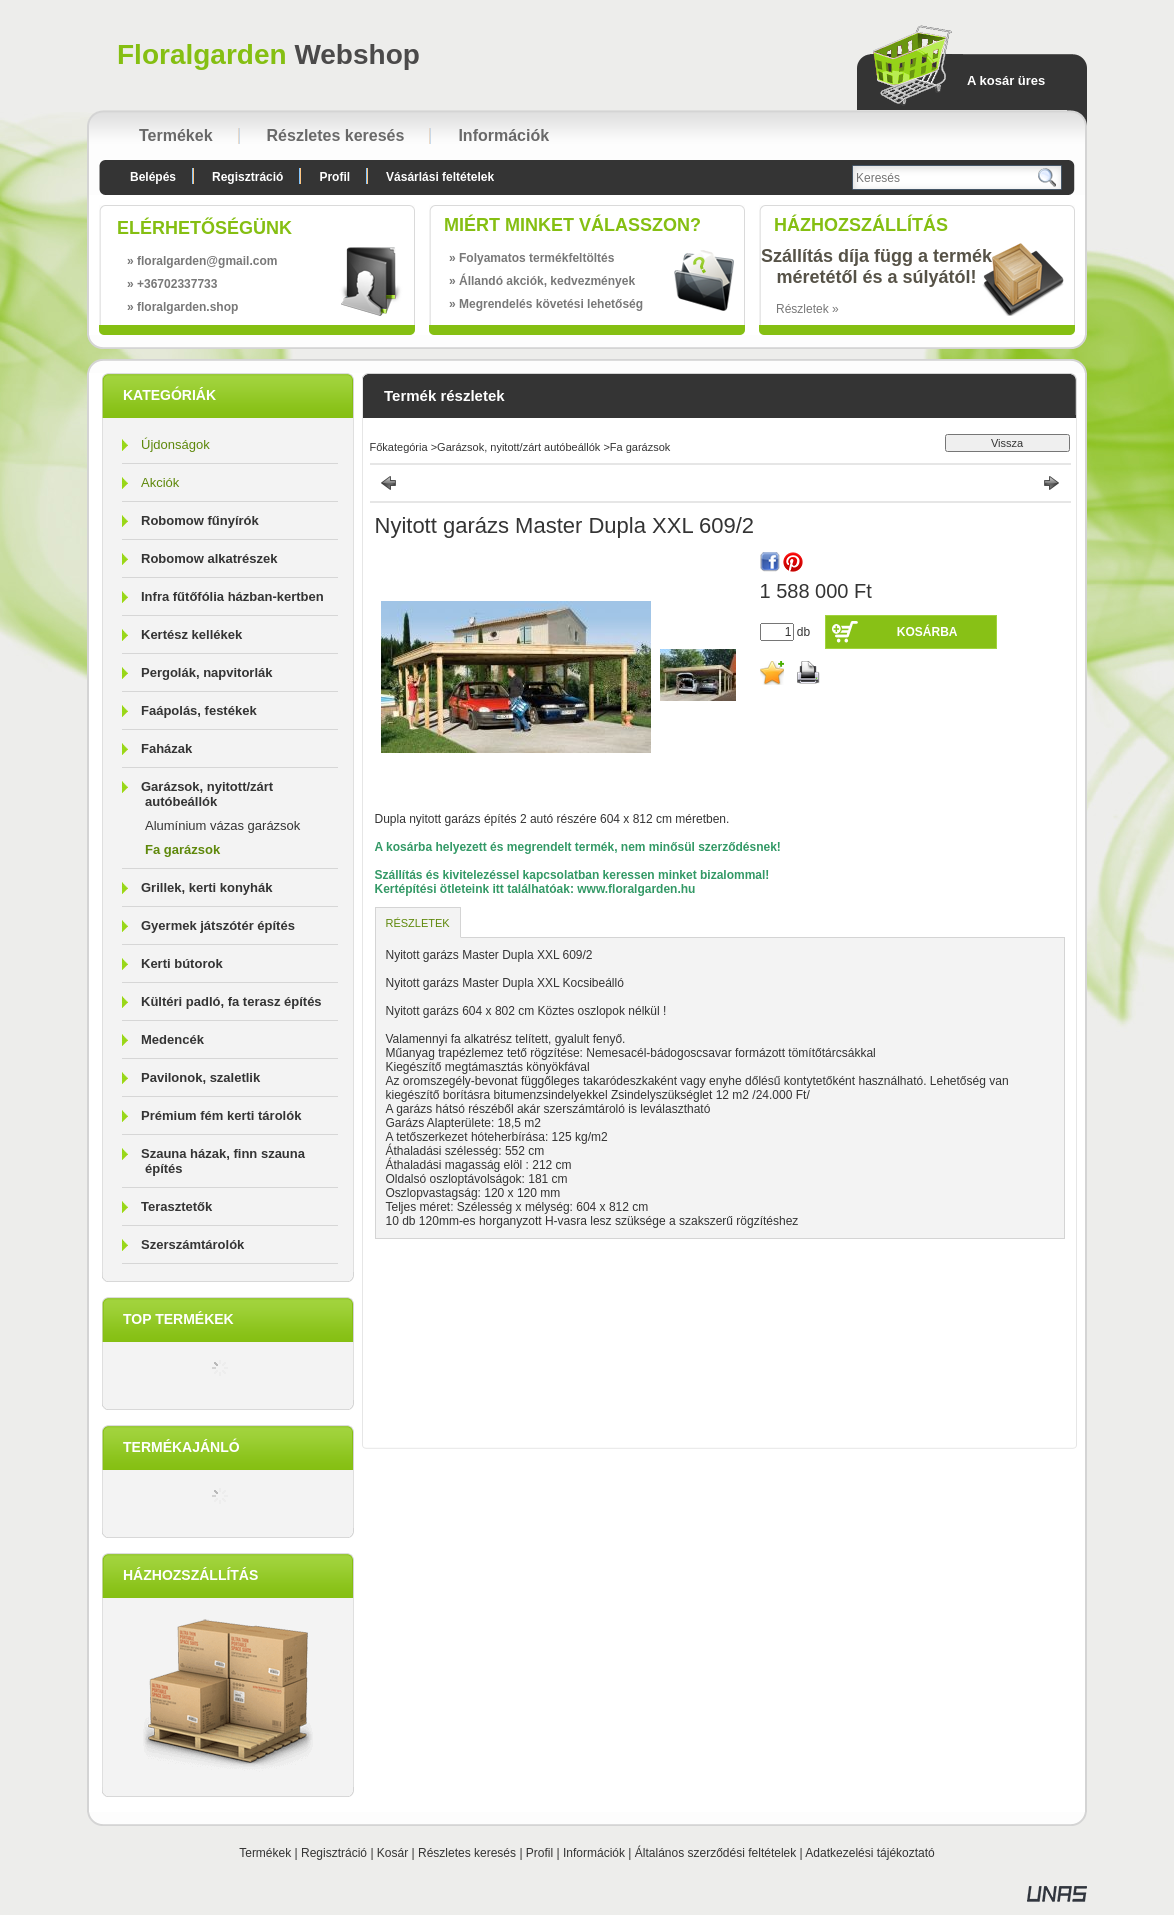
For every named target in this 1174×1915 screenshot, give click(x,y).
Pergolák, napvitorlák (207, 672)
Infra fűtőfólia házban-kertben (232, 596)
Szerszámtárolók (192, 1244)
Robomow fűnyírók (200, 520)
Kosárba (927, 632)
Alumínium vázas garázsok (222, 825)
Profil (539, 1853)
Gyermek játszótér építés (218, 925)
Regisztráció (334, 1853)
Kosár (392, 1853)
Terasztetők (176, 1206)
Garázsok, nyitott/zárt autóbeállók (518, 447)
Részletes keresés (467, 1853)
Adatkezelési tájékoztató (869, 1853)
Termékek (265, 1853)
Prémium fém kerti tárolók (221, 1115)
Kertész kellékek (191, 634)
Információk (594, 1853)
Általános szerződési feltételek (715, 1853)
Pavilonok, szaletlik (200, 1077)
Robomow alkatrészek (209, 558)
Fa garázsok (182, 849)
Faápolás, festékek (199, 710)
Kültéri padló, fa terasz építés (231, 1001)
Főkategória (399, 447)
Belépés (153, 177)
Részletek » (807, 309)
